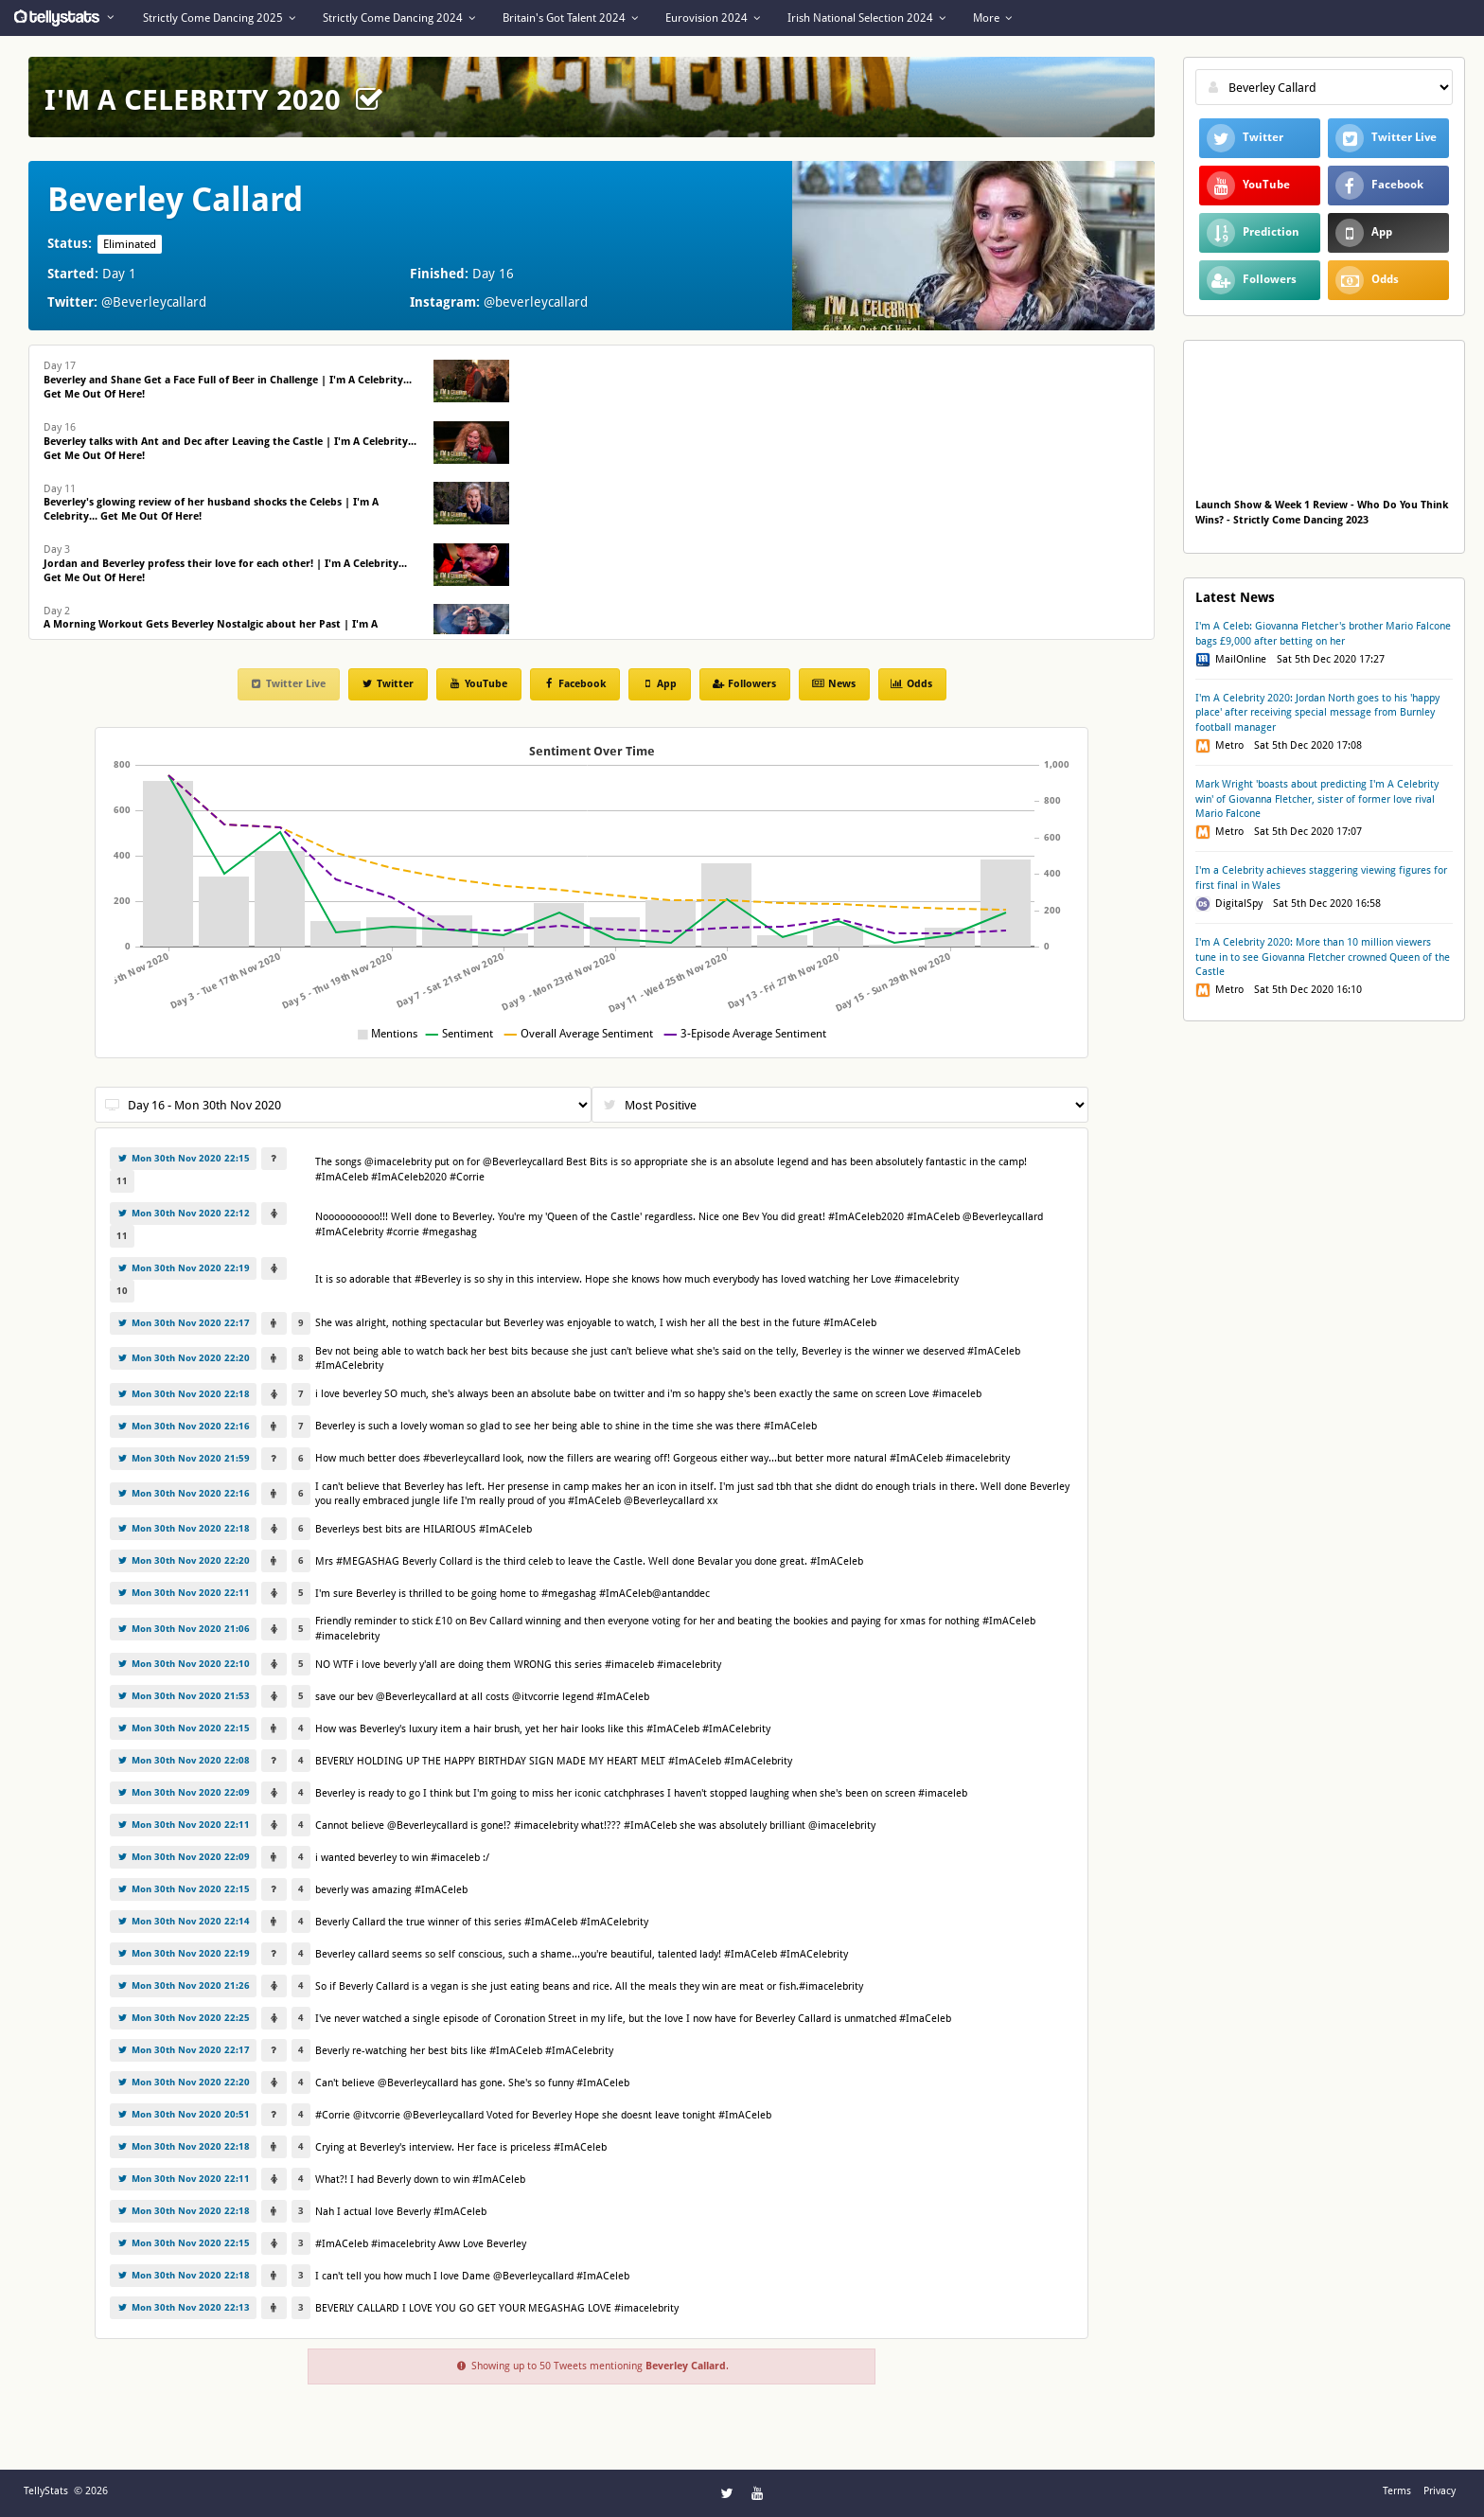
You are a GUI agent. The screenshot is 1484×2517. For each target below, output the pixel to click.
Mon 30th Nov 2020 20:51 (183, 2114)
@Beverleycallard (153, 302)
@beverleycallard (536, 302)
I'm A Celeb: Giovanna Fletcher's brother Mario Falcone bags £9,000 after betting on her (1323, 633)
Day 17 (228, 380)
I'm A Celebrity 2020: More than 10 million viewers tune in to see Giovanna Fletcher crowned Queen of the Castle (1322, 957)
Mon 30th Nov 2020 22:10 (183, 1663)
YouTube (478, 684)
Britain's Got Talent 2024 (570, 18)
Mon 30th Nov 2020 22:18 (183, 1394)
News (833, 684)
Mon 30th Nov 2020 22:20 (183, 1358)
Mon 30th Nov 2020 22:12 (183, 1213)
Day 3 (225, 563)
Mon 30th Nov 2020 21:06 (183, 1628)
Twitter (387, 684)
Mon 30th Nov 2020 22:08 (183, 1760)
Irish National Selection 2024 (866, 18)
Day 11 (211, 503)
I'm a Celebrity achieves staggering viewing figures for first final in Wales (1321, 877)
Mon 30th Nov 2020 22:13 (183, 2307)
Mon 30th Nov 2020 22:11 (183, 1592)
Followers (744, 684)
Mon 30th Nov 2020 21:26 (183, 1985)
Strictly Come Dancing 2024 (399, 18)
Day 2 (211, 625)
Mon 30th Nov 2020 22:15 (183, 1158)
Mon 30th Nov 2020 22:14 (183, 1921)
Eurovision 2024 (712, 18)
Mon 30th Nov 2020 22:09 (183, 1792)
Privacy (1439, 2491)
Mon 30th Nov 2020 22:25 (183, 2017)
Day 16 (230, 441)
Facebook (574, 684)
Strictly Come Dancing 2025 (219, 18)
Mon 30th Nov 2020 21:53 (183, 1696)
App (659, 684)
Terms (1397, 2491)
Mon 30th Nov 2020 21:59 (183, 1458)
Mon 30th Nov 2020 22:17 (183, 1323)
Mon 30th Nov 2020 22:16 (183, 1426)
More (992, 18)
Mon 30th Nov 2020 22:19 (183, 1268)
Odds (911, 684)
